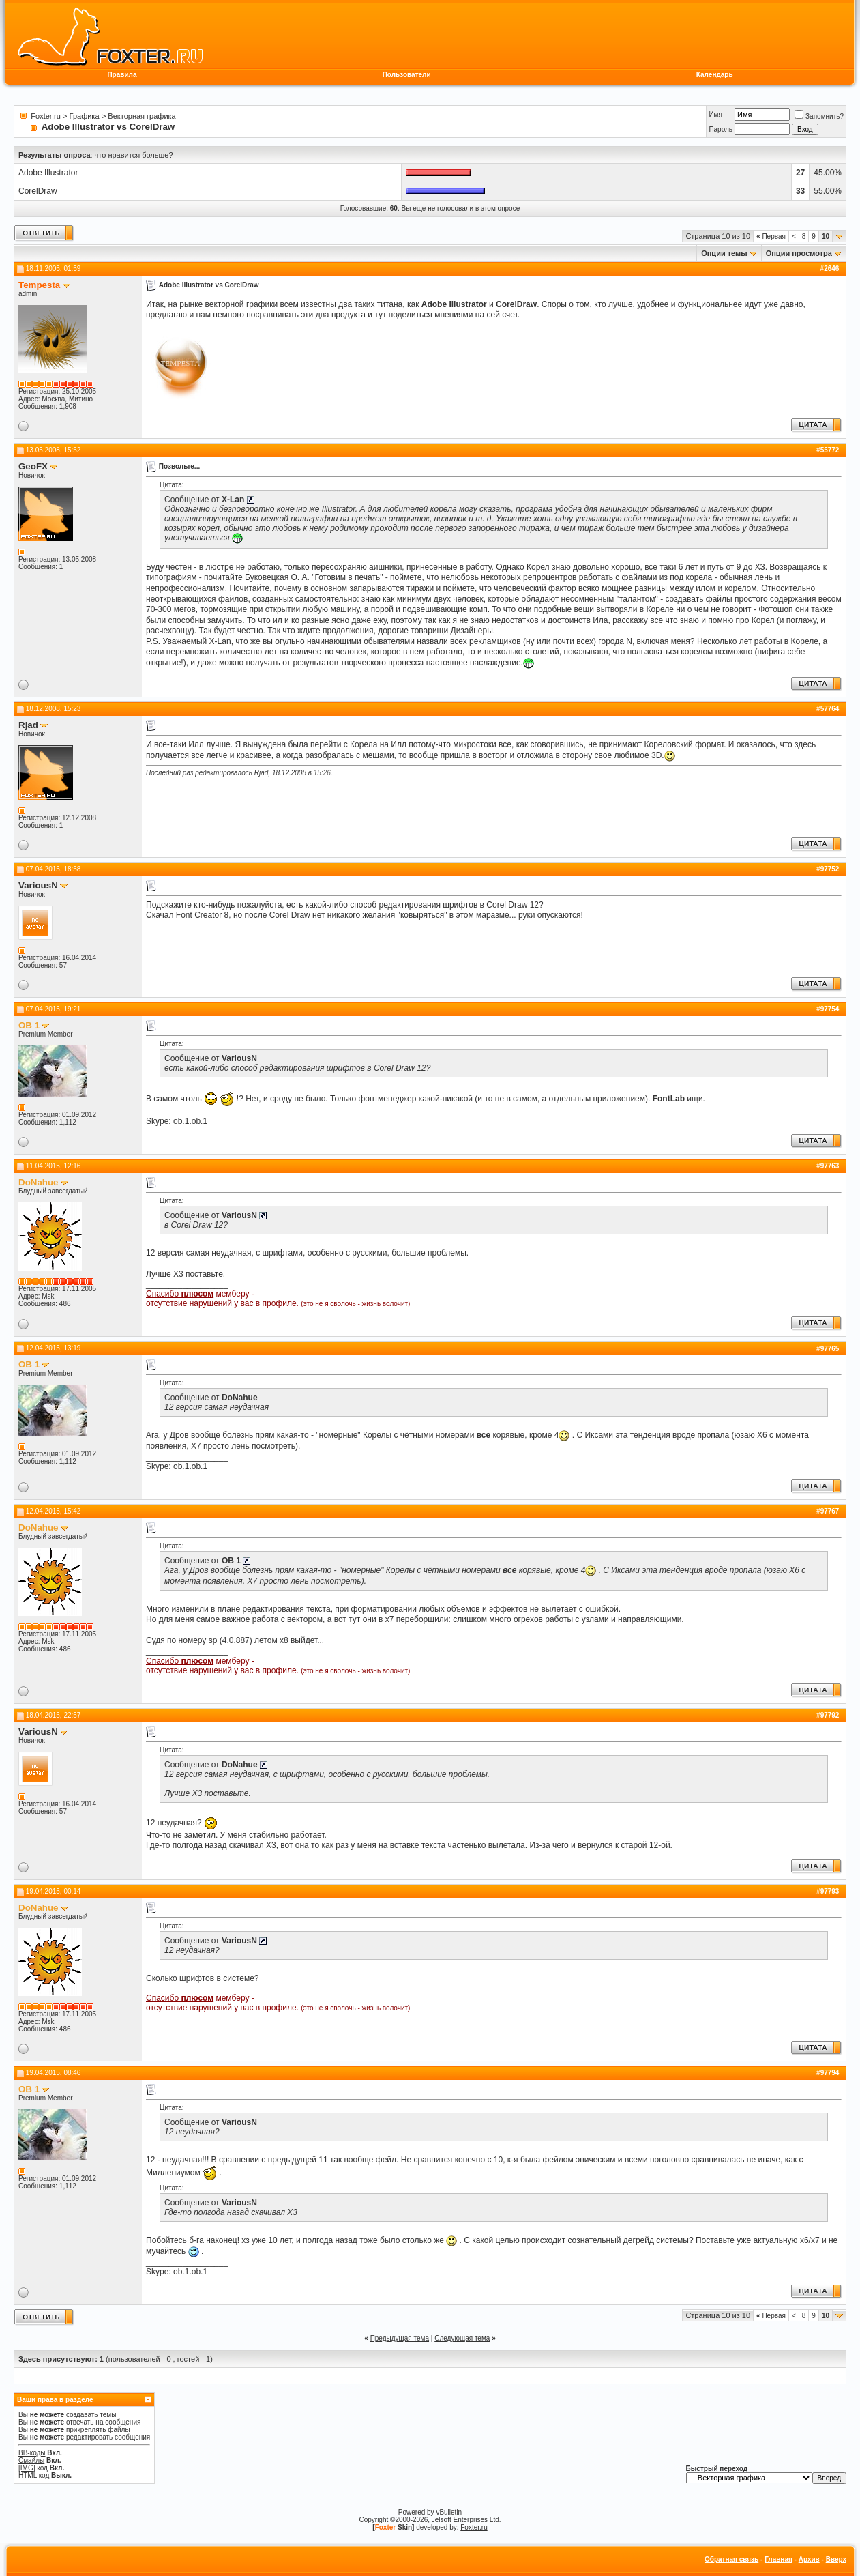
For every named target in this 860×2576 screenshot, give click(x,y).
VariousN (38, 885)
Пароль (720, 129)
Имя (715, 114)
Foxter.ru (45, 116)
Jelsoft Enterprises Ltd (465, 2519)
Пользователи (407, 74)
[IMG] (26, 2468)
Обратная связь (731, 2559)
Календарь (714, 74)
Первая (771, 236)
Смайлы (31, 2460)
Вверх (836, 2559)
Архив (809, 2559)
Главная (778, 2559)
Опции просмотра (799, 253)
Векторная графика (141, 116)
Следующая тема (462, 2338)
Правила (121, 74)
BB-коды (32, 2453)
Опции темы (724, 253)
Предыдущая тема (399, 2338)
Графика (85, 116)
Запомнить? (819, 116)
